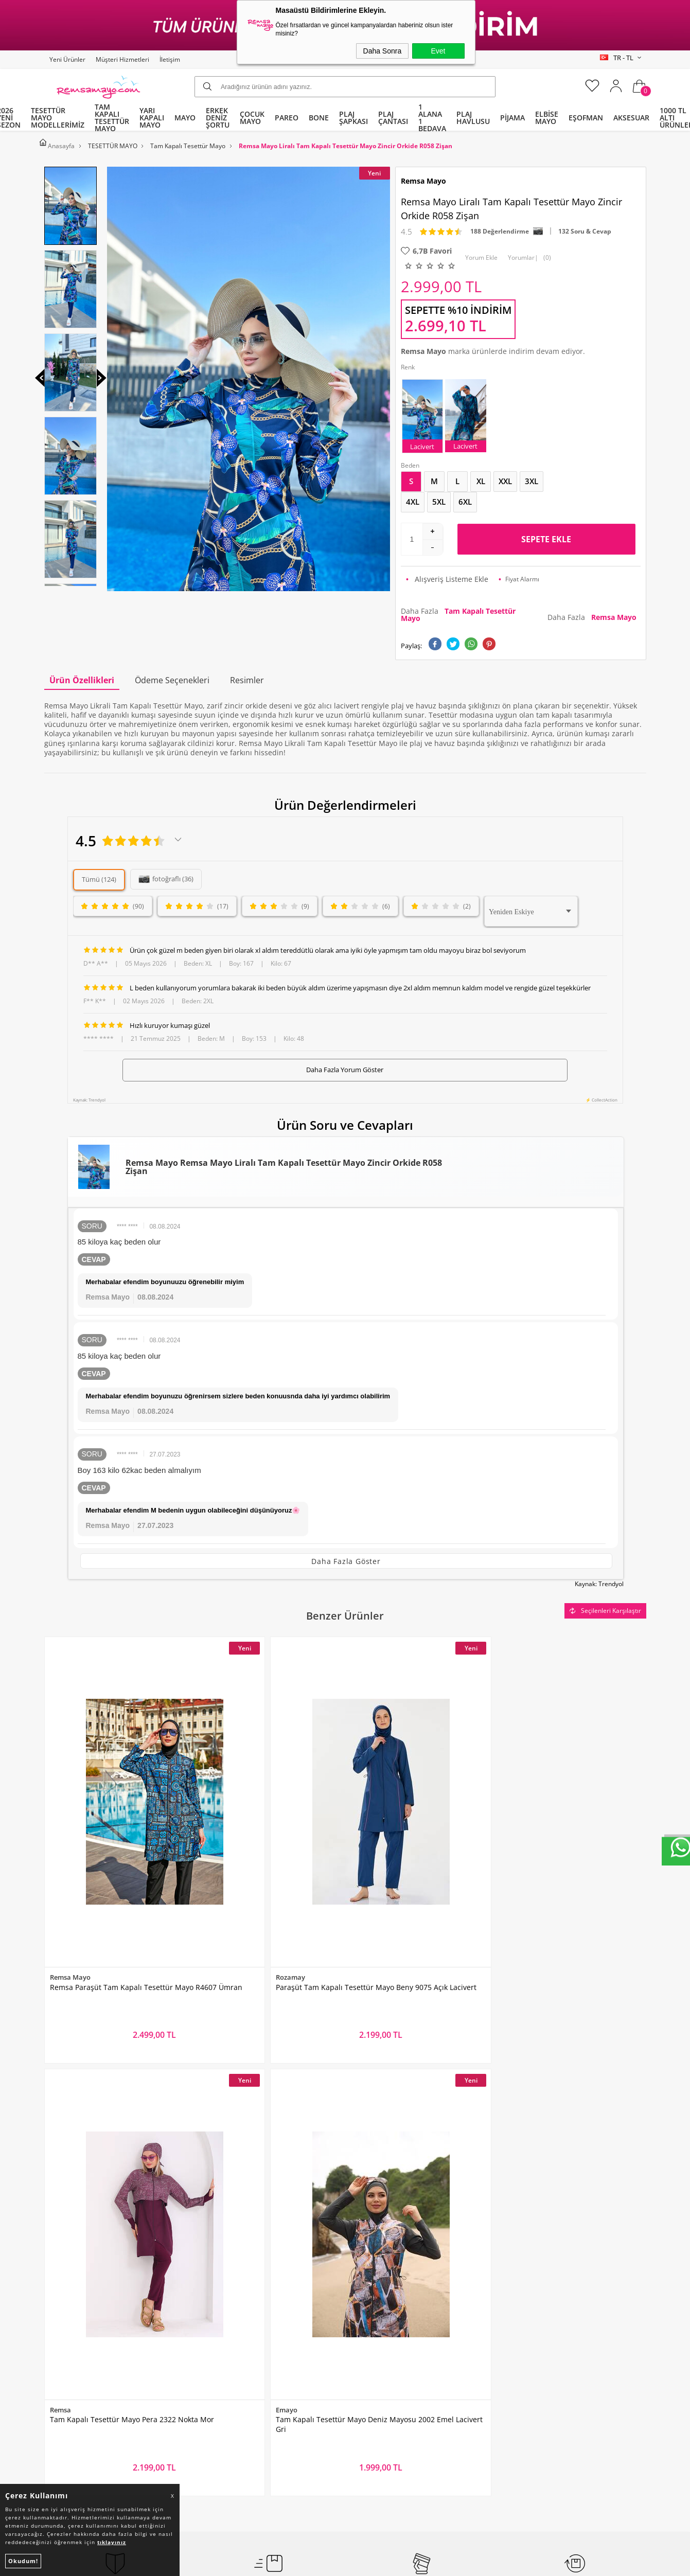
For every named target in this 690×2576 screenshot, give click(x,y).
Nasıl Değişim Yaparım (239, 2388)
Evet (438, 51)
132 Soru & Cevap (584, 227)
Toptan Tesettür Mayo (237, 2271)
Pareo (59, 2310)
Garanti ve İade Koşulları (242, 2349)
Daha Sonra (382, 51)
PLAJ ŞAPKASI (353, 117)
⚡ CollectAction (601, 1096)
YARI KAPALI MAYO (151, 117)
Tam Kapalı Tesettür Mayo (94, 2271)
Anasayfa (366, 2271)
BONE (319, 117)
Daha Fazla (458, 610)
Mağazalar (368, 2369)
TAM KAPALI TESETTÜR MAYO (112, 118)
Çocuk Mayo (70, 2349)
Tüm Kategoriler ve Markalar (98, 2369)
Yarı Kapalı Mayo (78, 2291)
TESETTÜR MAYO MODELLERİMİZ (57, 117)
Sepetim (364, 2349)
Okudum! (23, 2561)
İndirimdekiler (374, 2310)
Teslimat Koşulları (230, 2291)
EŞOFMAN (586, 117)
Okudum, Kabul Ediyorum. (253, 2182)
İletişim (170, 59)
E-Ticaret (314, 2564)
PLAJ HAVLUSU (473, 117)
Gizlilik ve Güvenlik (232, 2369)
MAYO (185, 117)
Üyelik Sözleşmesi (230, 2310)
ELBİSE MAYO (546, 117)
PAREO (286, 117)
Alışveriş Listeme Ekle (447, 575)
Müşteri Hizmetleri (122, 59)
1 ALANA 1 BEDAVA (432, 118)
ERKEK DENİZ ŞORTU (217, 117)
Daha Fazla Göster (346, 1557)
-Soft (291, 2564)
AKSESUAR (631, 117)
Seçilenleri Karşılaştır (605, 1604)
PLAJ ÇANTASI (393, 117)
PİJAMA (512, 117)
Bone (58, 2330)
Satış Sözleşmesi (228, 2330)
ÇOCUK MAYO (252, 117)
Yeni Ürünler (67, 59)
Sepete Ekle (546, 535)
